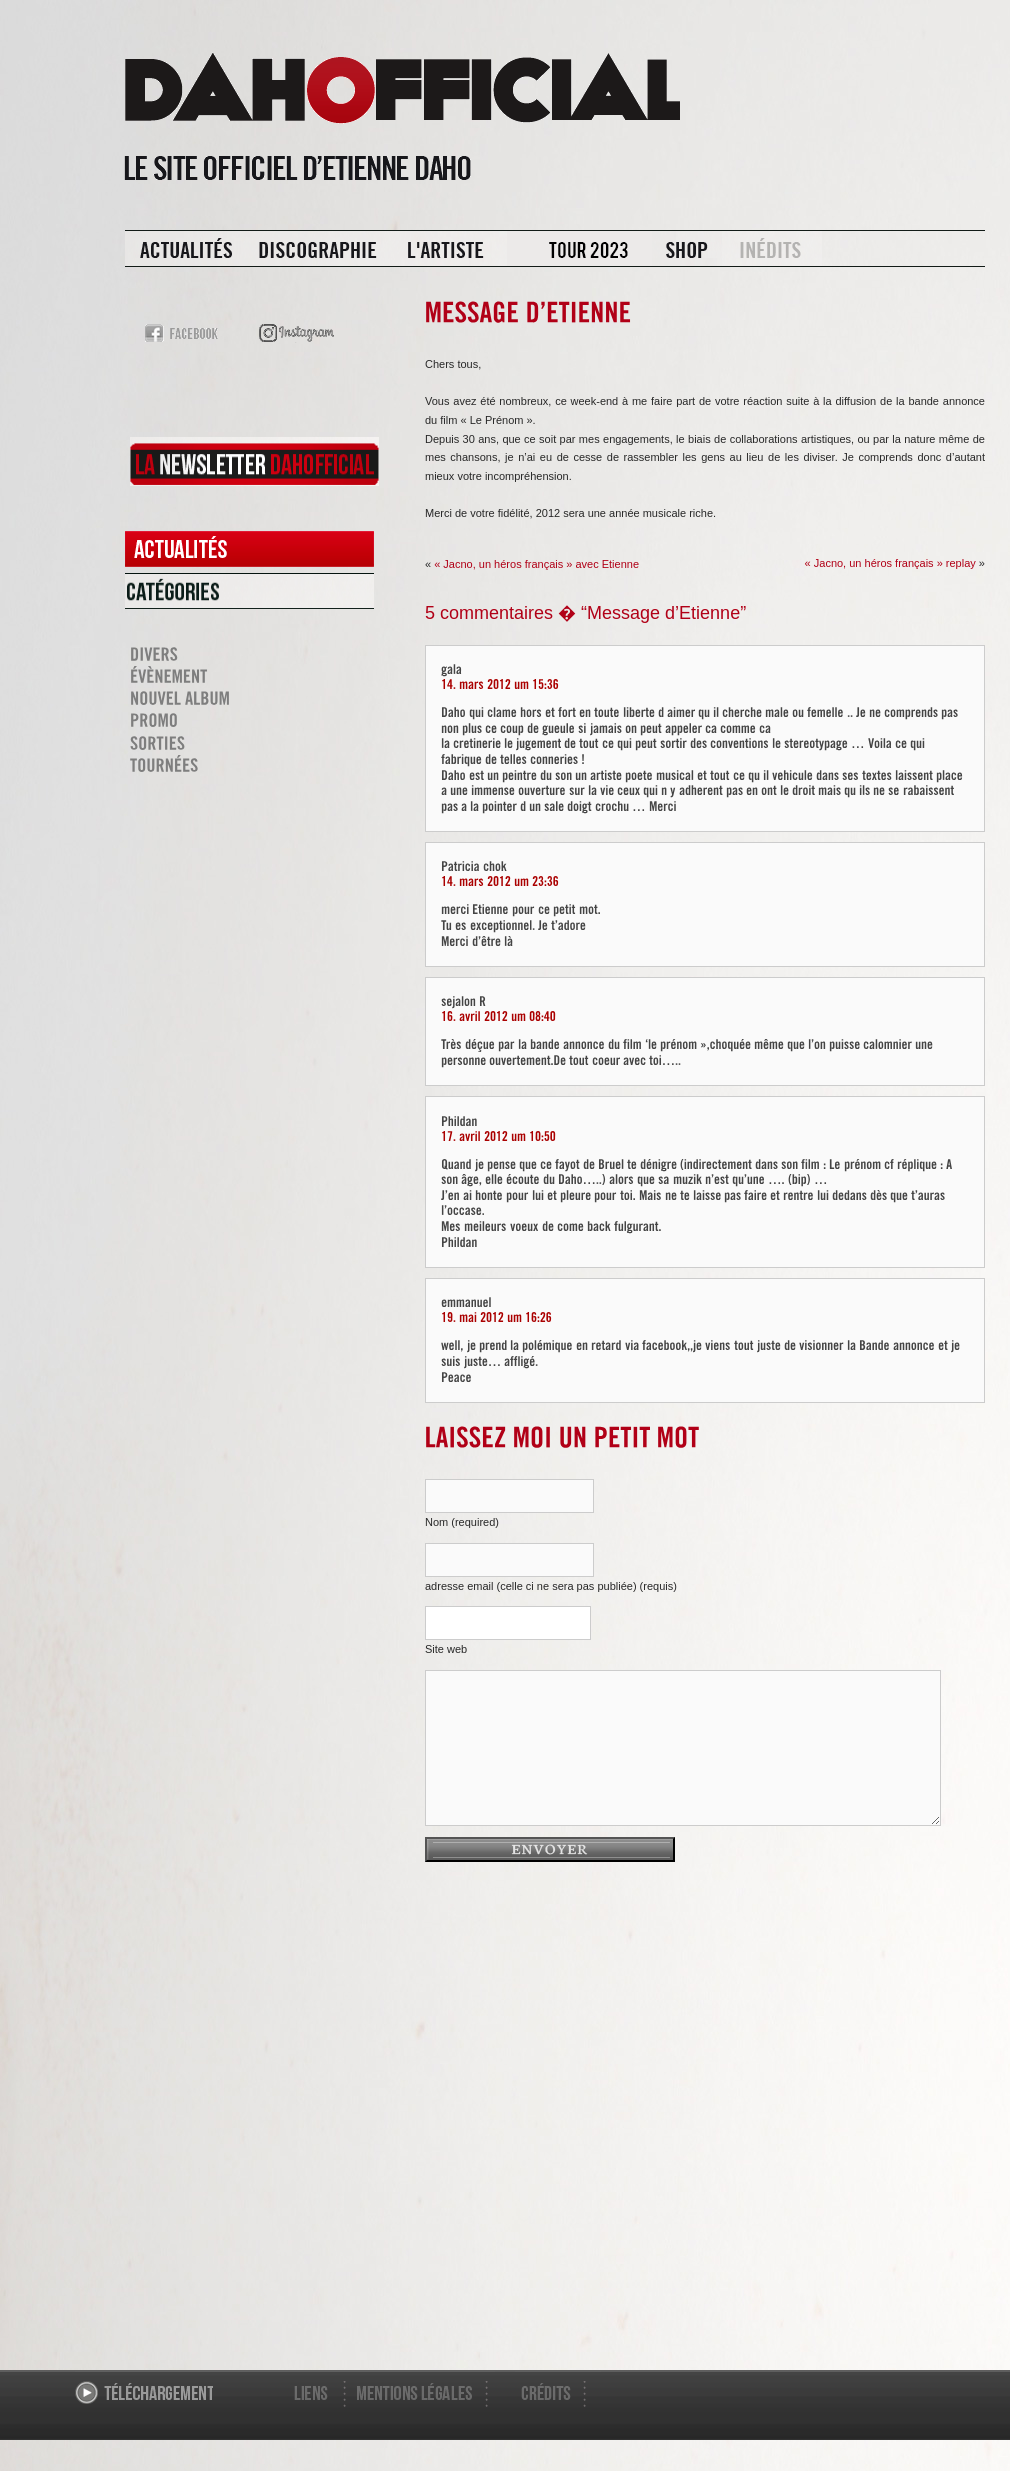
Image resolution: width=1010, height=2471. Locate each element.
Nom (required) (462, 1522)
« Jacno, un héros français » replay (890, 563)
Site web (446, 1649)
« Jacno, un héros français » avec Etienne (536, 564)
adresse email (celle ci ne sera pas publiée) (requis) (551, 1586)
